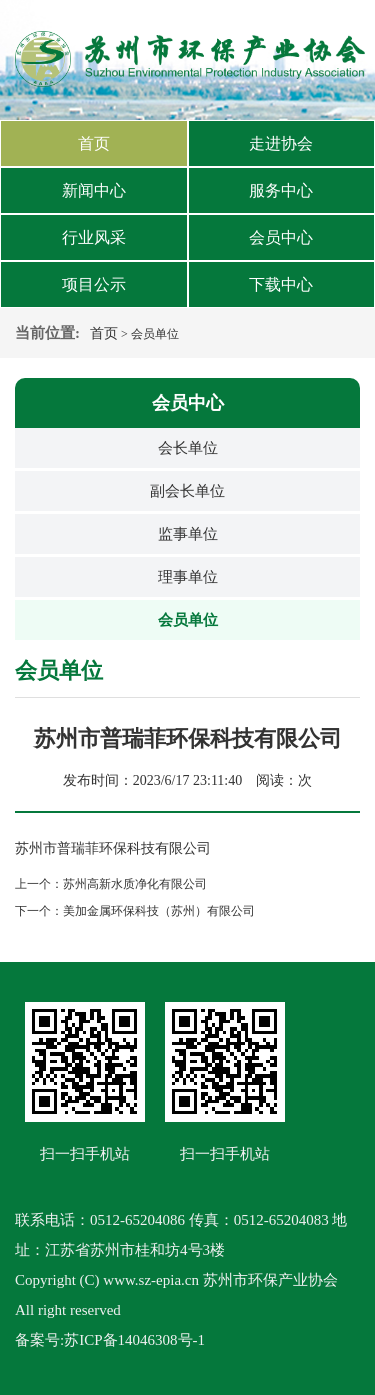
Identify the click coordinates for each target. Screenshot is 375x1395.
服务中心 (281, 190)
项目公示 (94, 284)
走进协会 (281, 143)
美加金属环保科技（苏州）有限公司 (159, 911)
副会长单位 (187, 491)
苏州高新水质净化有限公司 (135, 884)
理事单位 (188, 577)
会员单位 (188, 620)
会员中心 (281, 237)
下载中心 (281, 284)
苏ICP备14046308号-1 (134, 1340)
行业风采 (94, 237)
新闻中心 (94, 190)
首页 (94, 143)
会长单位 (188, 448)
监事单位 (188, 534)
